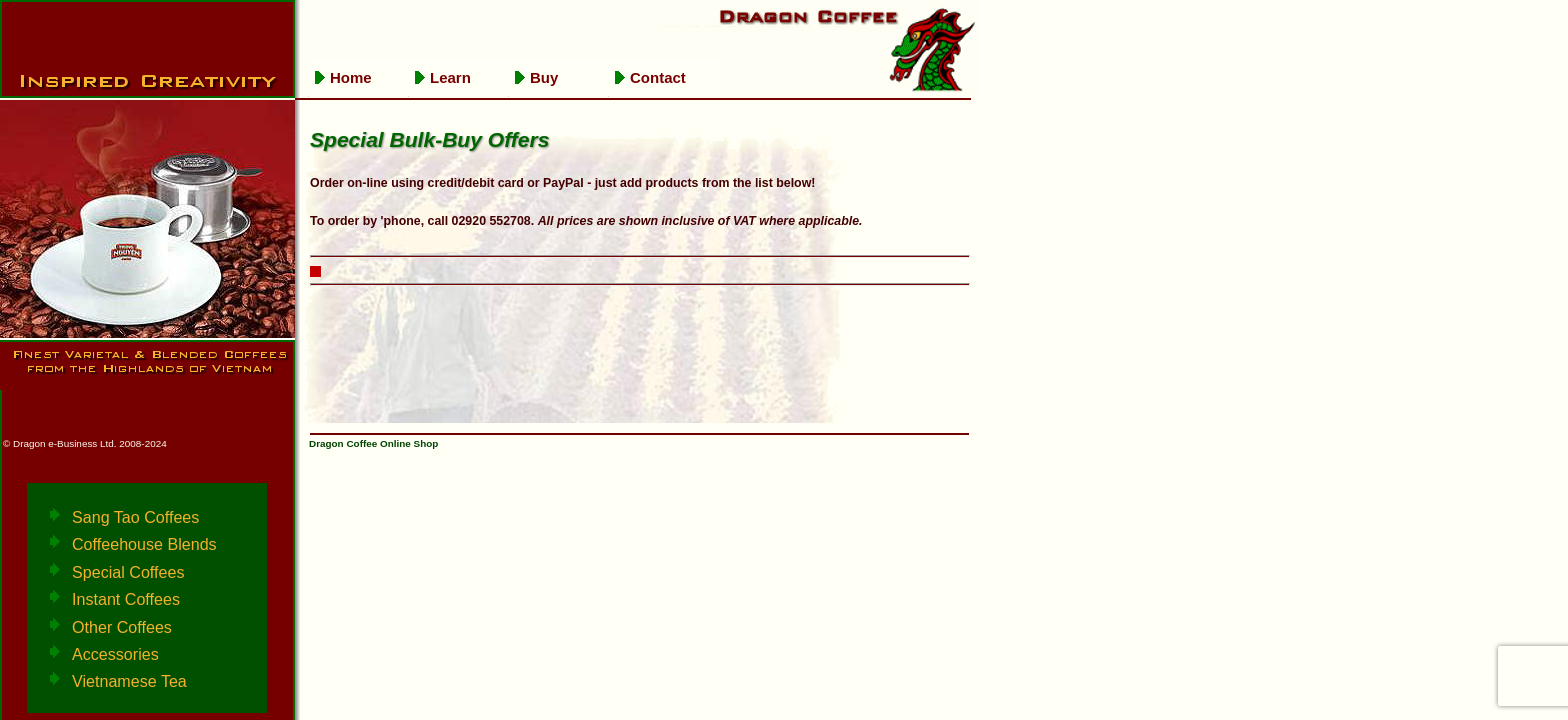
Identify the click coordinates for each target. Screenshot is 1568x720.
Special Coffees (128, 572)
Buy (544, 77)
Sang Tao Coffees (135, 517)
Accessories (115, 654)
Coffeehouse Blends (144, 544)
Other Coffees (122, 627)
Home (351, 77)
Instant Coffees (126, 599)
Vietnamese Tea (129, 681)
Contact (658, 77)
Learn (450, 77)
